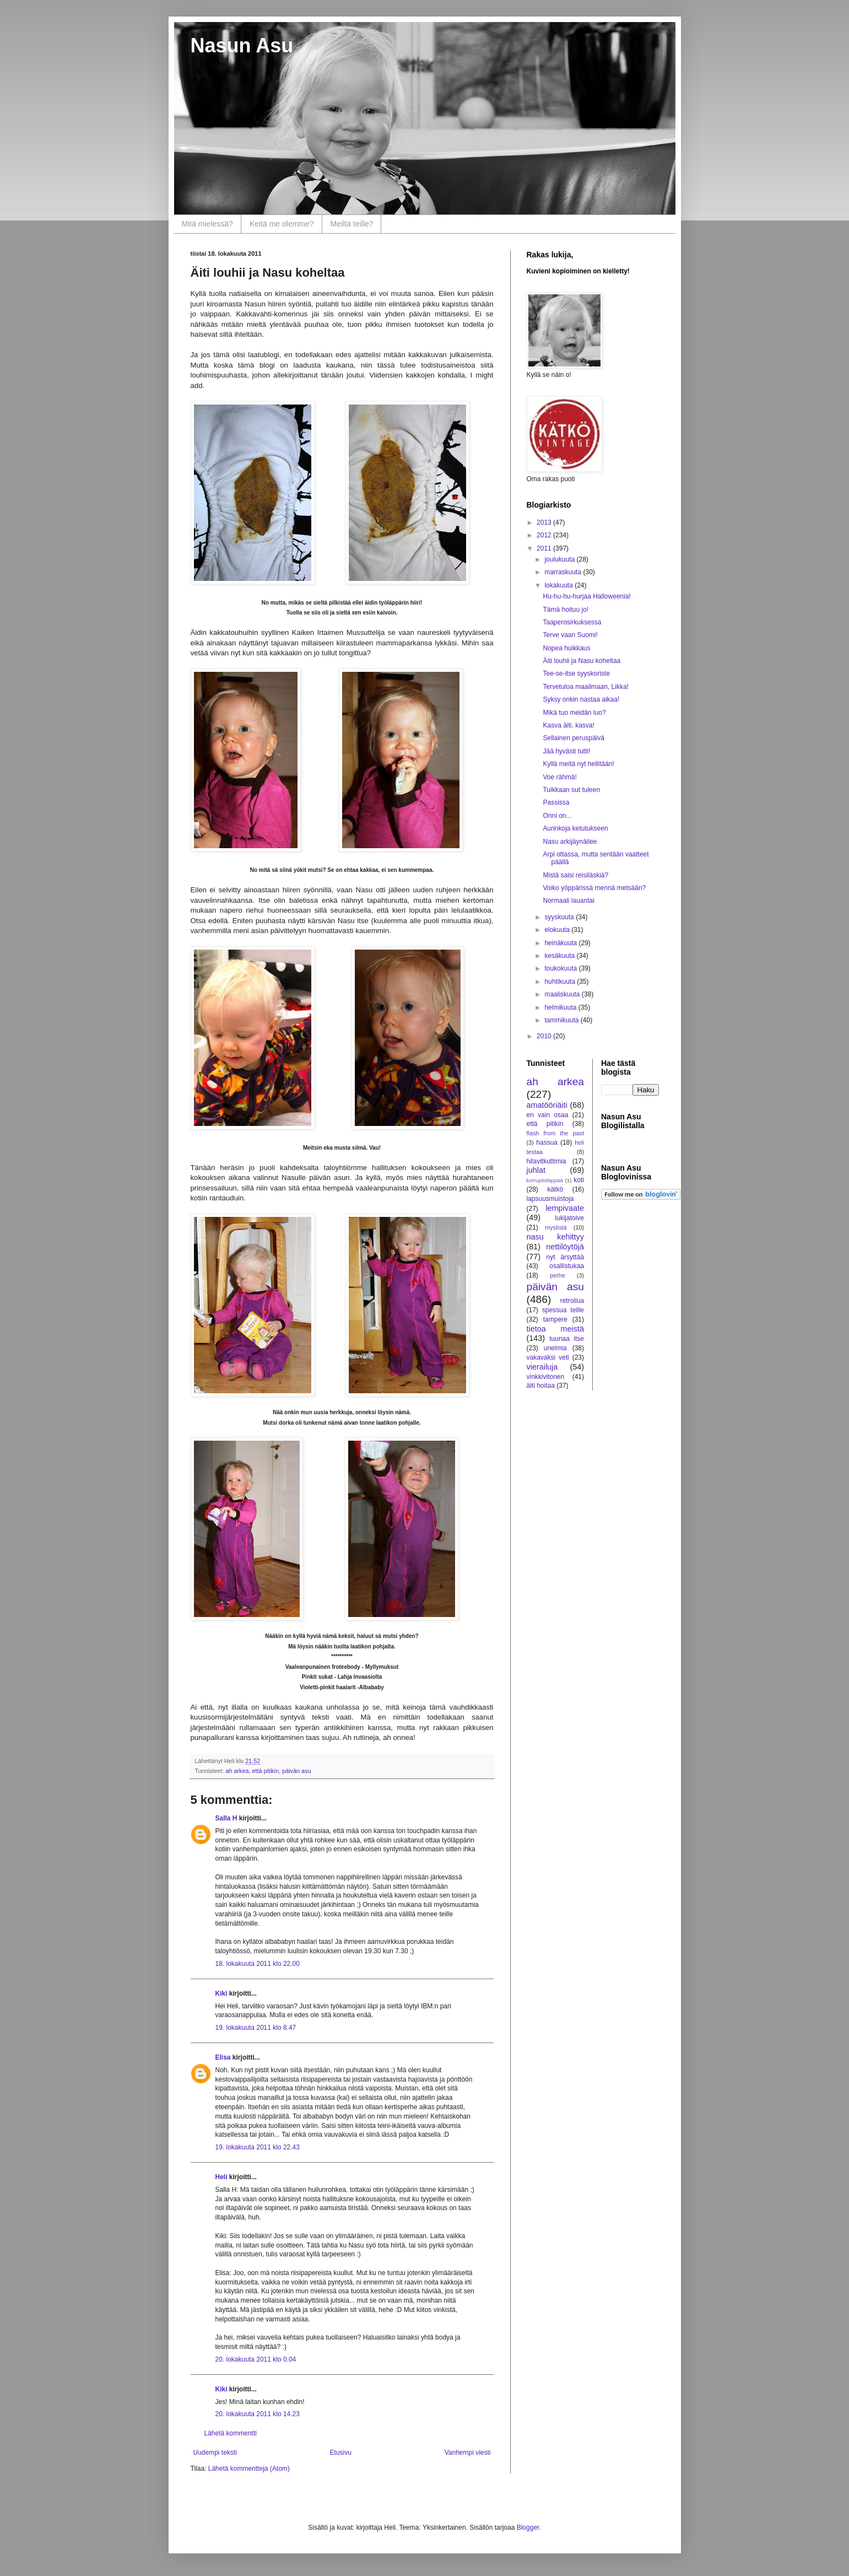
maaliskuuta (562, 994)
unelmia (555, 1348)
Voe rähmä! (559, 777)
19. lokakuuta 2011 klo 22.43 (257, 2147)
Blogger (528, 2527)
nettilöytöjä (565, 1246)
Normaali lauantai (568, 900)
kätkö (555, 1189)
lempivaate (564, 1208)
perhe (557, 1275)
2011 (545, 548)
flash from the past (556, 1133)
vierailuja (542, 1366)
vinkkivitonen (546, 1377)
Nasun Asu (242, 45)
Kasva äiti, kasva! (568, 725)
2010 (545, 1036)
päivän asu (296, 1770)
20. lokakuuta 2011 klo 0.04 (255, 2359)
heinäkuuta (561, 943)
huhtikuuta (560, 981)
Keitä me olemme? (282, 223)
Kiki (221, 1993)
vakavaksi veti (548, 1357)
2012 (545, 535)
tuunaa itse (566, 1339)
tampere (555, 1319)
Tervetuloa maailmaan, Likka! (585, 687)
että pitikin (265, 1770)
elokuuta (557, 930)
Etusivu (341, 2452)
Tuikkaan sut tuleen (571, 790)
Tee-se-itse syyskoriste (576, 673)
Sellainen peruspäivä (573, 738)
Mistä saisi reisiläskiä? (575, 875)
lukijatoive (569, 1218)
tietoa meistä (556, 1328)
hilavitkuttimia (546, 1161)
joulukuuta (560, 559)
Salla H (226, 1818)
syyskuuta (560, 917)
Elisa (223, 2057)
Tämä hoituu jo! (565, 609)
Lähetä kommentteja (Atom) (249, 2468)
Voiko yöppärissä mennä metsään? (594, 888)
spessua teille (563, 1310)
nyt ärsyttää (565, 1257)
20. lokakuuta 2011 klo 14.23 (257, 2414)
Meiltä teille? (352, 223)
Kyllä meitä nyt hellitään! (578, 764)
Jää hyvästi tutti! (566, 751)
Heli (221, 2177)
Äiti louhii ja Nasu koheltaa (581, 661)
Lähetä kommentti (230, 2433)
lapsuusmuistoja (550, 1199)
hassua (547, 1142)
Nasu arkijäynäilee (570, 841)
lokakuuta (559, 585)
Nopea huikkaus (566, 648)
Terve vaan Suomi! (570, 635)
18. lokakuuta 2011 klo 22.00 (257, 1964)
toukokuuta (561, 968)
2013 (545, 522)
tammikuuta (562, 1020)
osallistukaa (566, 1266)
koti (579, 1180)
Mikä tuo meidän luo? (574, 712)
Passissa (556, 802)
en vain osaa (548, 1115)
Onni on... (557, 816)
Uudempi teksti (215, 2452)
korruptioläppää (545, 1180)
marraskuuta (563, 572)
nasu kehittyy (556, 1236)
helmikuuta (561, 1007)
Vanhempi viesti (468, 2452)
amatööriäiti (547, 1105)
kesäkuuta (560, 956)
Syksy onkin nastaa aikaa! (581, 699)
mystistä (556, 1227)
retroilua (572, 1301)
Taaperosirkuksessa (572, 622)
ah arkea (237, 1770)
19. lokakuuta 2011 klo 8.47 (255, 2027)
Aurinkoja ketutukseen (575, 828)
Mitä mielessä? (207, 223)
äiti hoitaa (541, 1385)
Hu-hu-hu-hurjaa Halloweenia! (586, 596)
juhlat (536, 1170)
